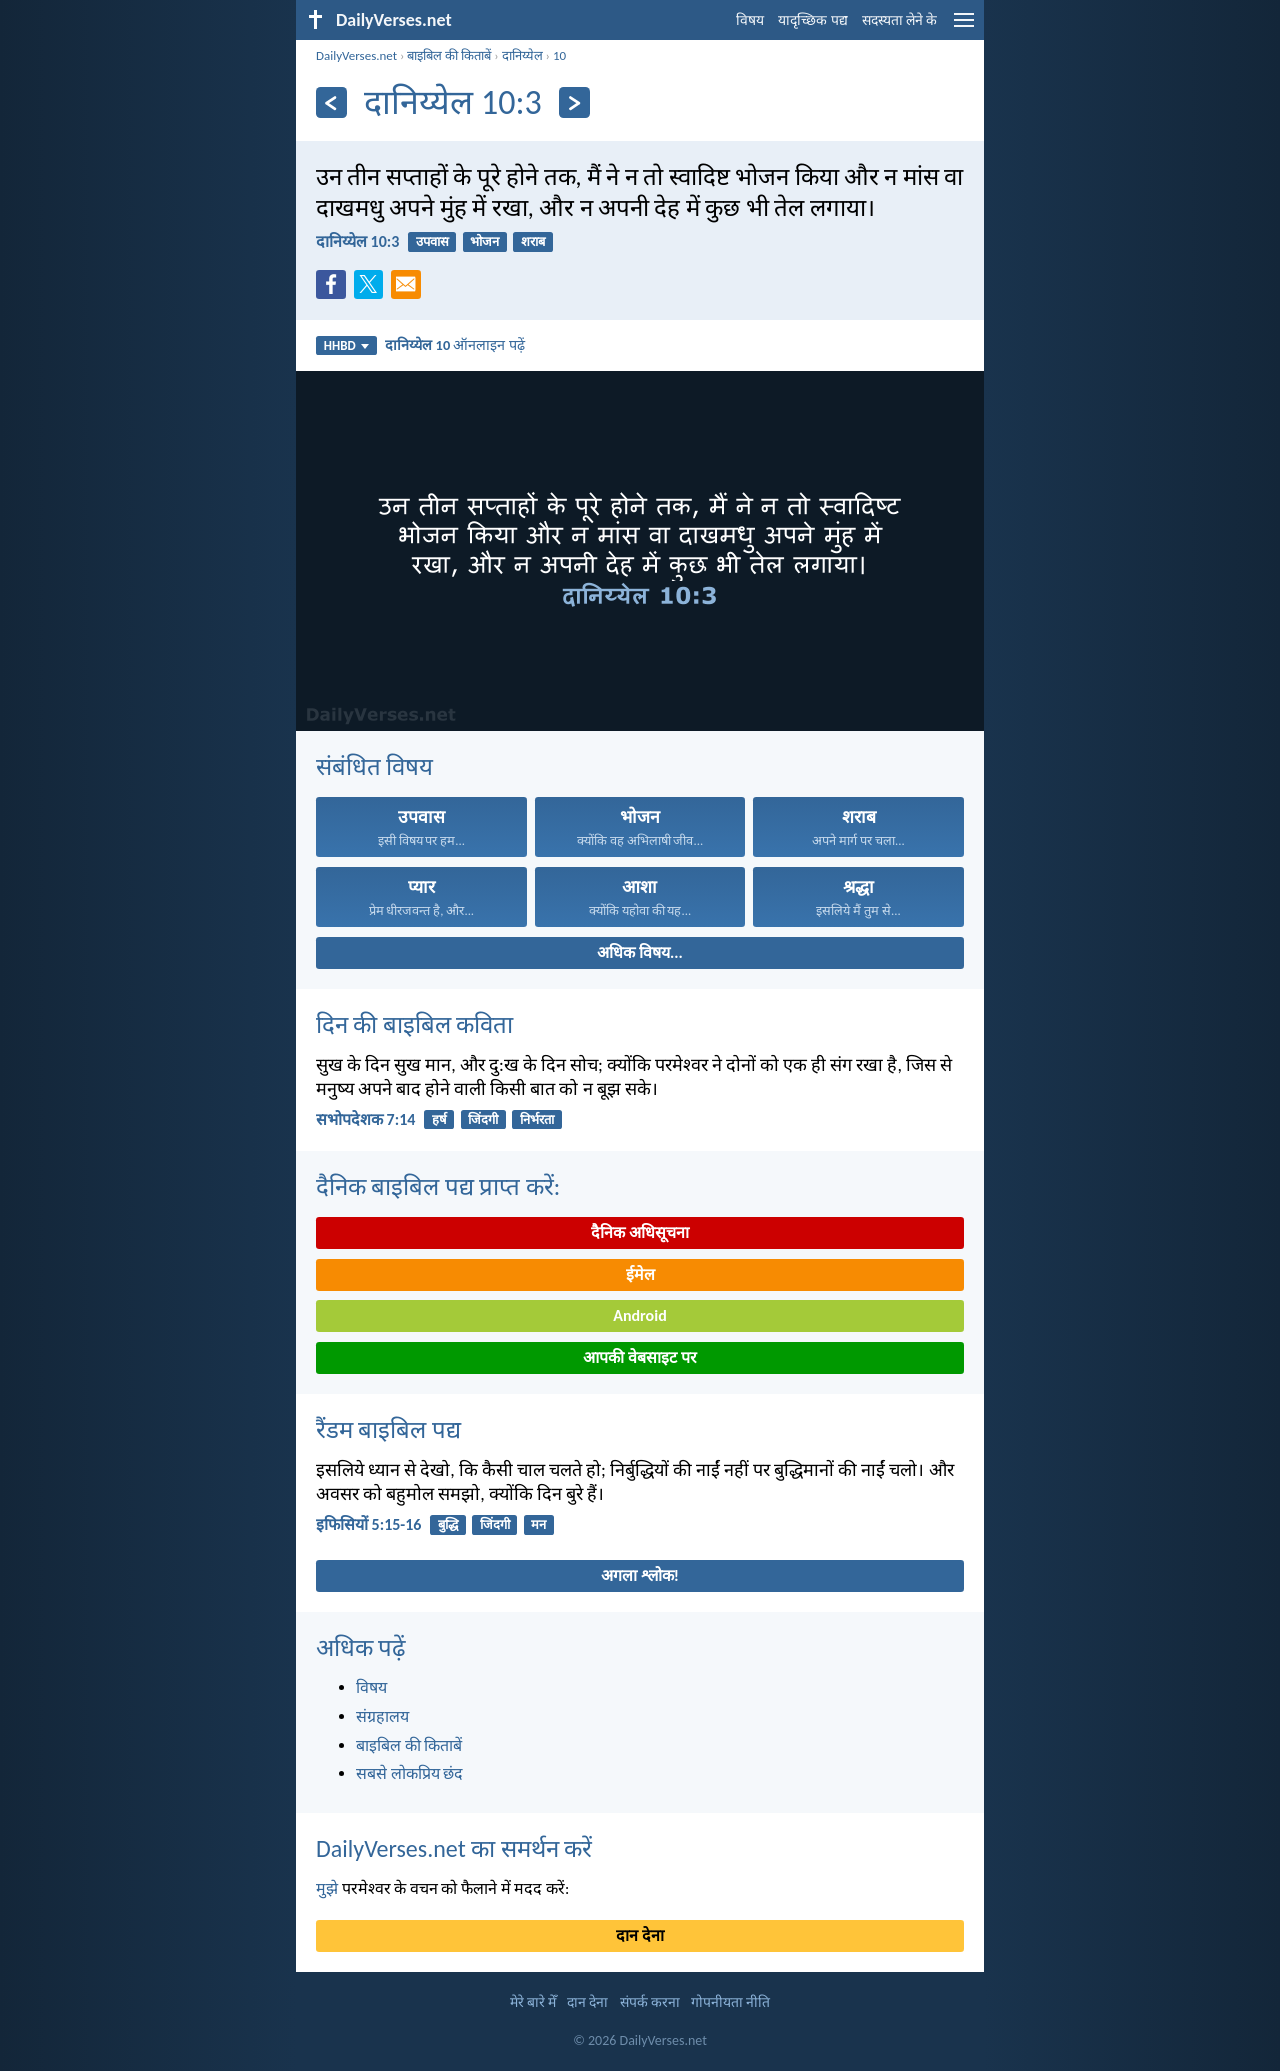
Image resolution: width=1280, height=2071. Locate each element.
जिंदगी (483, 1119)
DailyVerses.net (356, 55)
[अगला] (574, 102)
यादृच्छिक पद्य (812, 20)
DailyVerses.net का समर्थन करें (454, 1848)
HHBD (346, 345)
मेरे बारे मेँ (533, 2002)
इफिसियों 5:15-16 (368, 1524)
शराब (533, 241)
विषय (750, 20)
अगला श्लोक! (640, 1575)
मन (538, 1524)
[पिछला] (331, 102)
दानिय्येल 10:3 (357, 241)
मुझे (327, 1888)
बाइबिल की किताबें (449, 55)
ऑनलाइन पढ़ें (454, 345)
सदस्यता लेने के (899, 20)
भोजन (484, 241)
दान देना (640, 1935)
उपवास (432, 241)
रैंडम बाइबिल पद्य (388, 1429)
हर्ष (439, 1119)
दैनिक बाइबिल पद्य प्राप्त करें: (438, 1186)
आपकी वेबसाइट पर (639, 1357)
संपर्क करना (650, 2002)
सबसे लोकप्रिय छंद (409, 1773)
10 (559, 55)
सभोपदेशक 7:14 (365, 1119)
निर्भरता (537, 1119)
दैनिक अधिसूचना (640, 1232)
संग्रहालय (382, 1716)
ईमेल (640, 1274)
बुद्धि (448, 1524)
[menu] (964, 27)
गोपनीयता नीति (730, 2002)
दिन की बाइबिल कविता (414, 1024)
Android (639, 1315)
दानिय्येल (522, 55)
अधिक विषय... (639, 952)
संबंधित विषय (374, 766)
